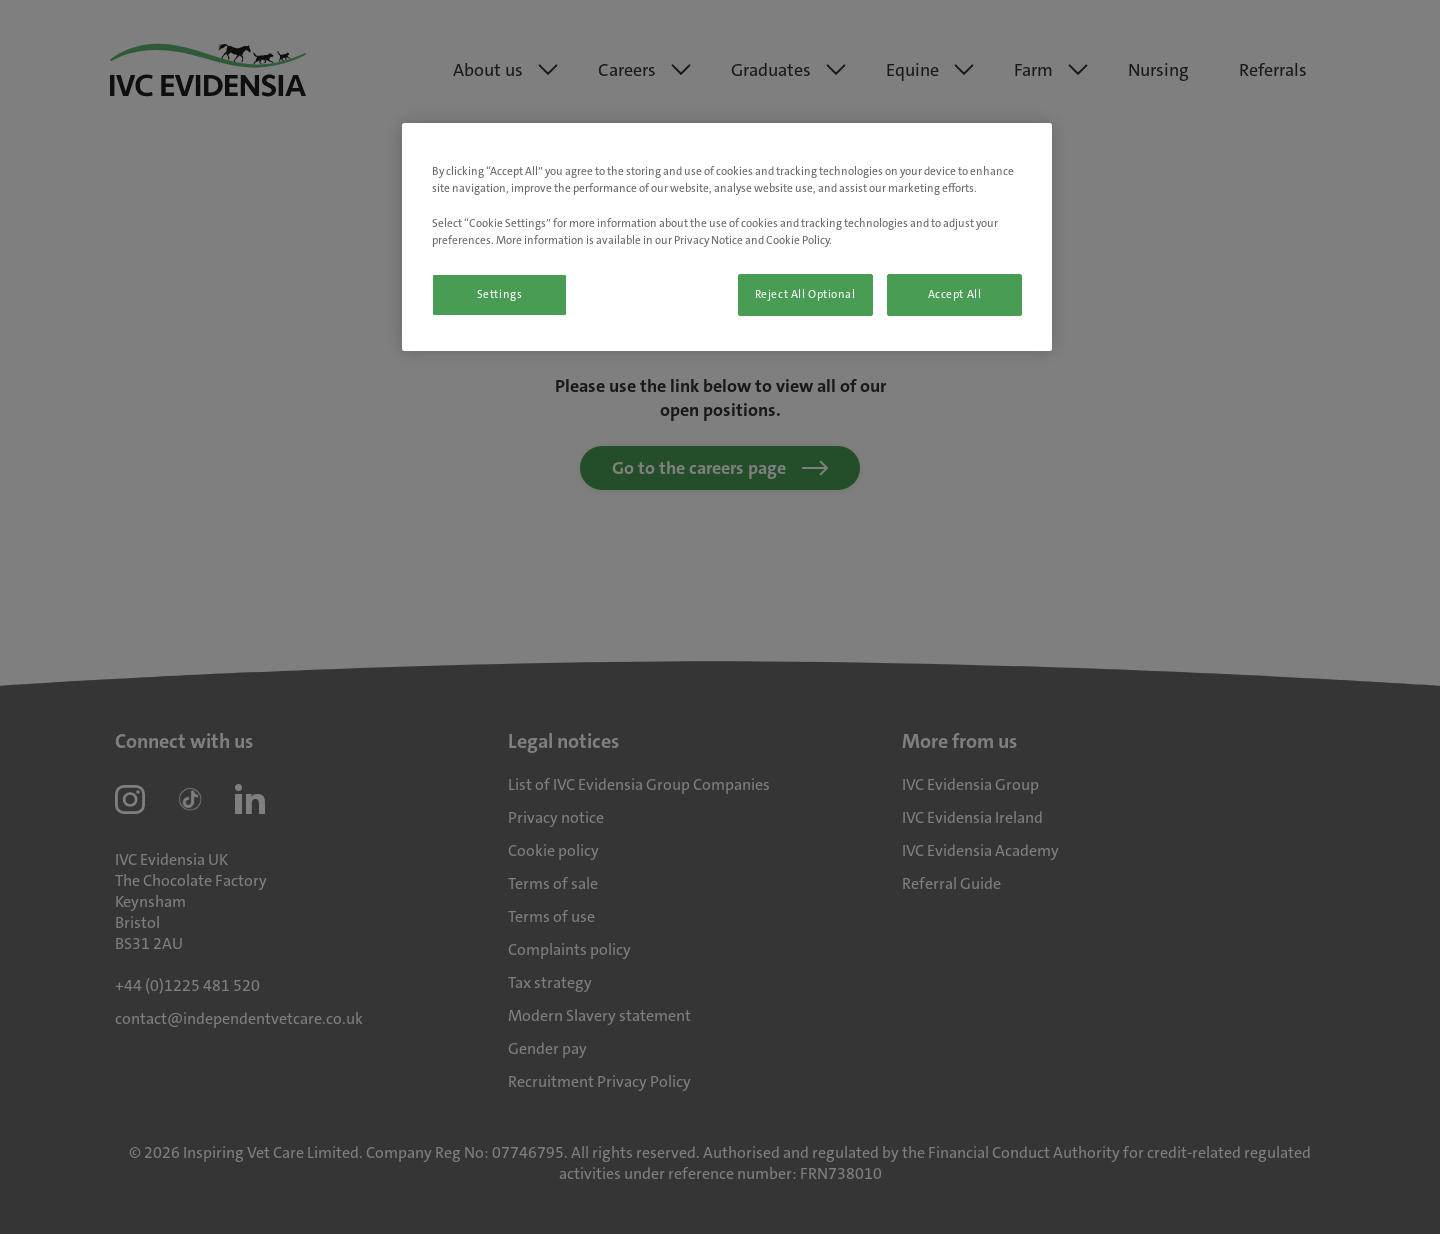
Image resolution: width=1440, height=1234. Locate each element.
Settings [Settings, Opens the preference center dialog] (500, 294)
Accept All (955, 294)
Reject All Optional (805, 294)
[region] (727, 236)
